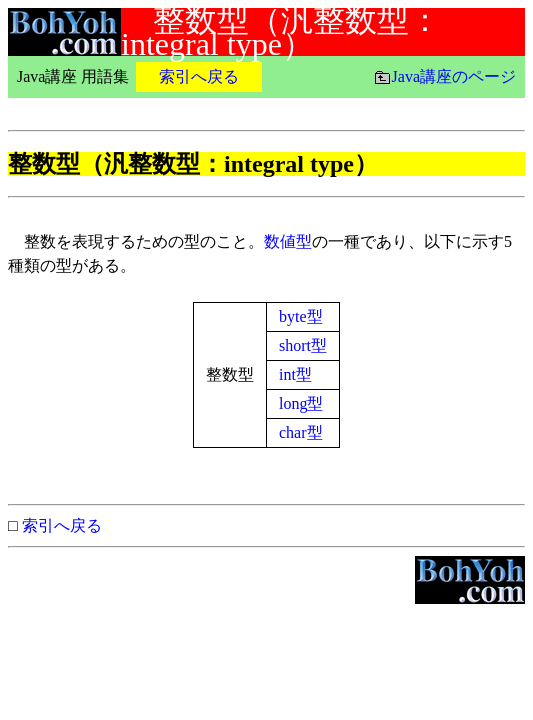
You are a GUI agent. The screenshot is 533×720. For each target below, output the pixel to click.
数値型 (288, 241)
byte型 (301, 316)
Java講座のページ (454, 76)
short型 (303, 345)
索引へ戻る (62, 525)
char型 (301, 432)
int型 (295, 374)
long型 (301, 403)
